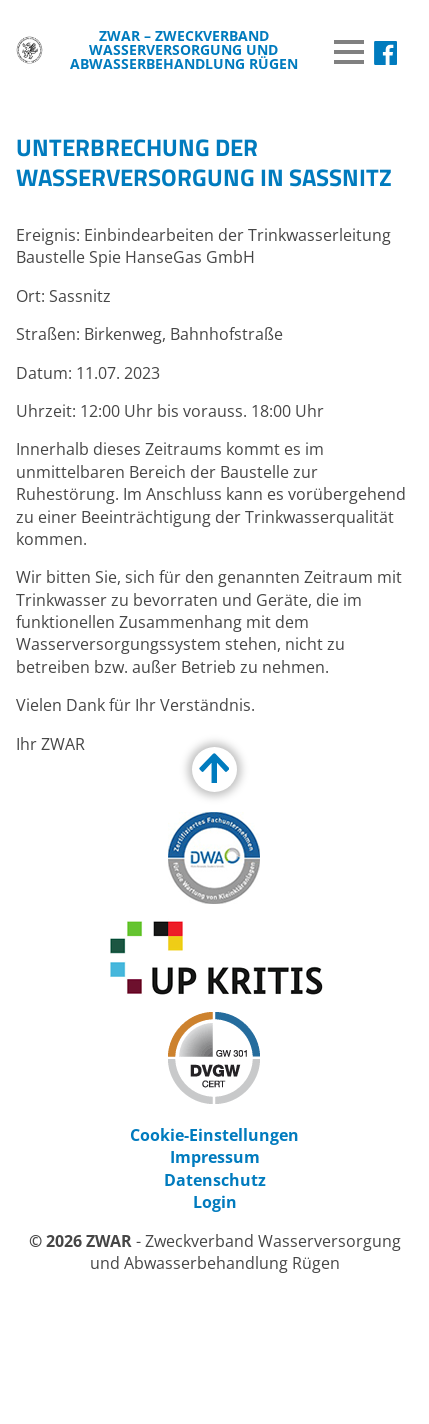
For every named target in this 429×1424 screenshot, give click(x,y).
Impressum (215, 1157)
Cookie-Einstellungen (214, 1135)
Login (215, 1202)
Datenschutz (215, 1180)
